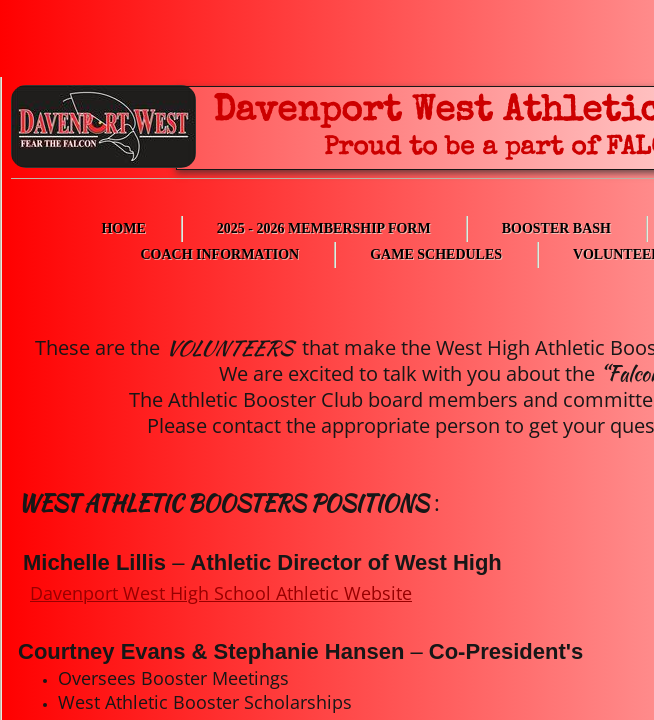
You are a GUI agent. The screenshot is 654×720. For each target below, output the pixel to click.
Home (123, 228)
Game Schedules (436, 254)
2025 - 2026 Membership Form (324, 228)
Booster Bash (556, 228)
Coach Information (219, 254)
